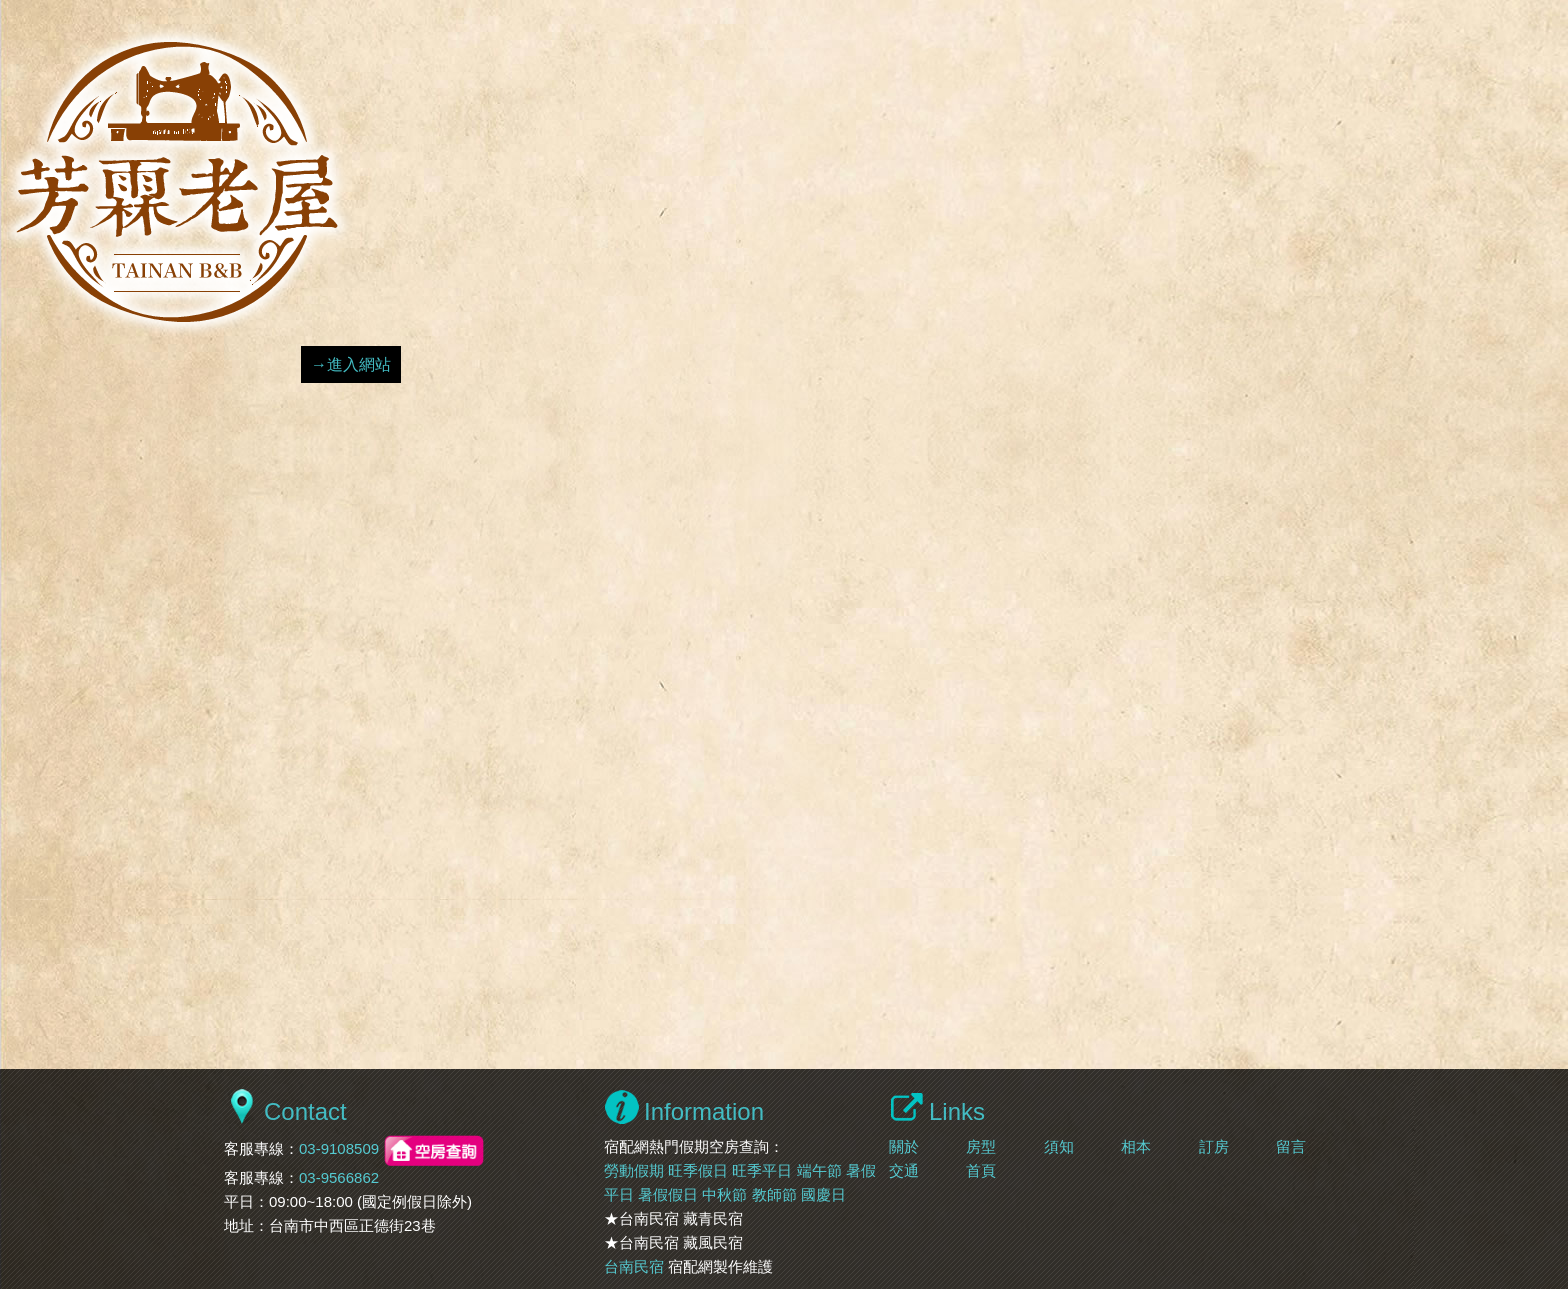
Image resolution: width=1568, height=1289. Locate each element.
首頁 (981, 1170)
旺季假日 (698, 1170)
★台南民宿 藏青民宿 (673, 1218)
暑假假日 (668, 1194)
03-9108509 (339, 1149)
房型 (981, 1146)
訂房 (1214, 1146)
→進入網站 (351, 364)
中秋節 (724, 1194)
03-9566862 (339, 1177)
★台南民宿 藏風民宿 (673, 1242)
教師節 (774, 1194)
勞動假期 (634, 1170)
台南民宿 (634, 1266)
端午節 (819, 1170)
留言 (1291, 1146)
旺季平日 (762, 1170)
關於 (904, 1146)
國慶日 (823, 1194)
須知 (1059, 1146)
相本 (1136, 1146)
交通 (904, 1170)
